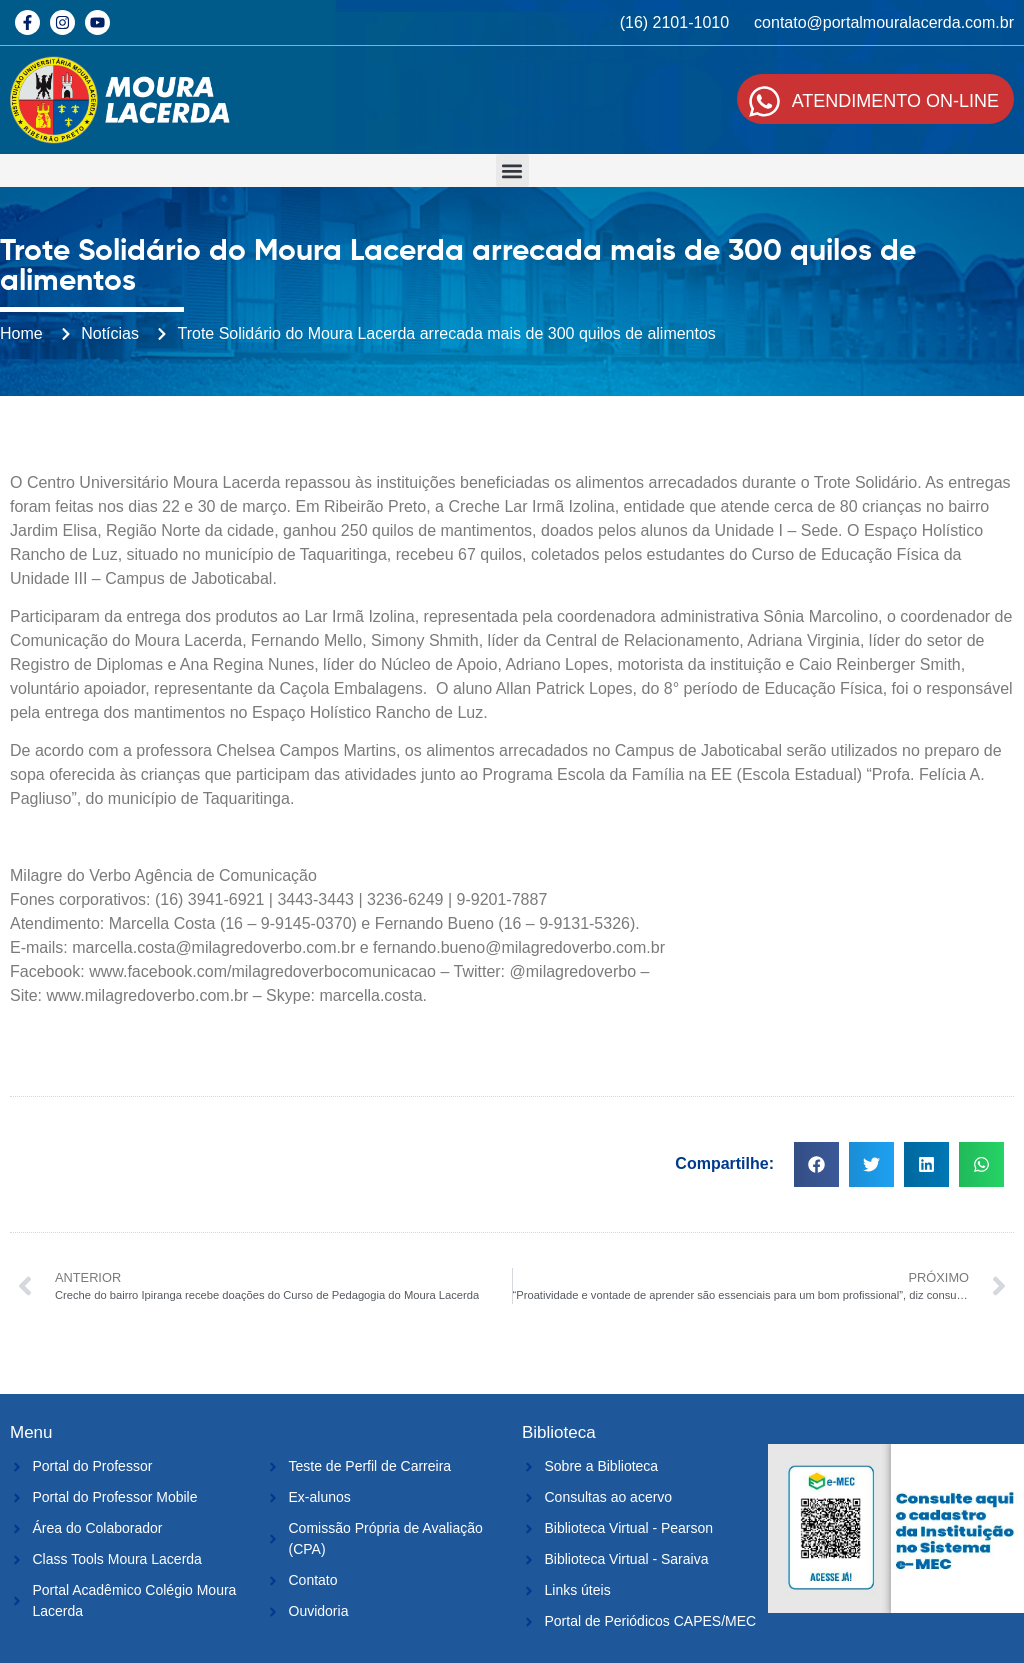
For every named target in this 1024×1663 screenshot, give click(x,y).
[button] (512, 170)
